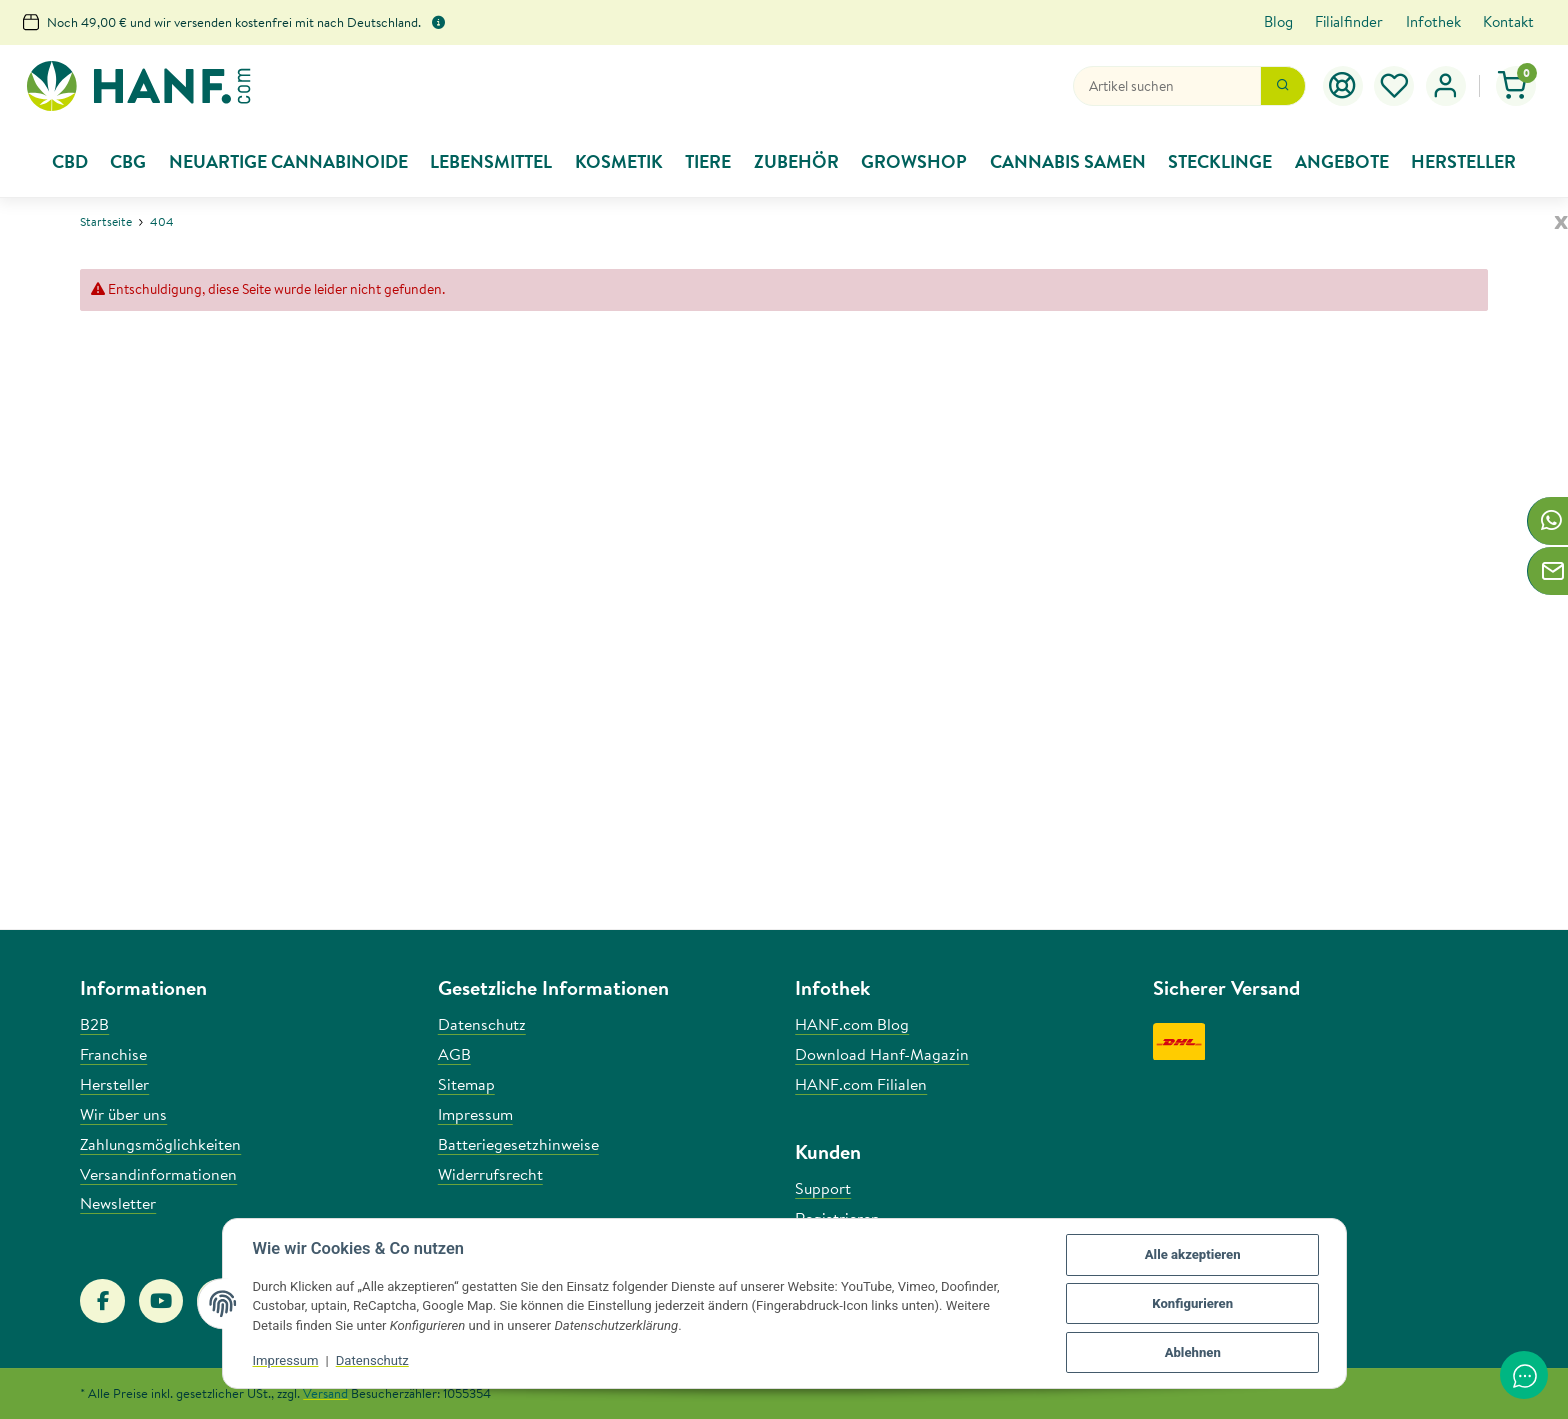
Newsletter (118, 1203)
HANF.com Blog (852, 1024)
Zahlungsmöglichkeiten (160, 1144)
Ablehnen (1193, 1352)
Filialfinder (1349, 21)
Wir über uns (123, 1114)
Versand (325, 1393)
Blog (1278, 21)
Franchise (113, 1054)
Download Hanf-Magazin (882, 1054)
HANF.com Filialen (861, 1084)
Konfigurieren (1192, 1303)
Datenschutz (372, 1360)
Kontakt (1508, 21)
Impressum (286, 1360)
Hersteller (114, 1084)
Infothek (1433, 21)
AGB (454, 1054)
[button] (1395, 86)
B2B (94, 1024)
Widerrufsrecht (490, 1174)
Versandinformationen (158, 1174)
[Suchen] (1167, 86)
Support (823, 1188)
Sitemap (466, 1084)
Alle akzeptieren (1193, 1254)
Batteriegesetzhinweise (518, 1144)
